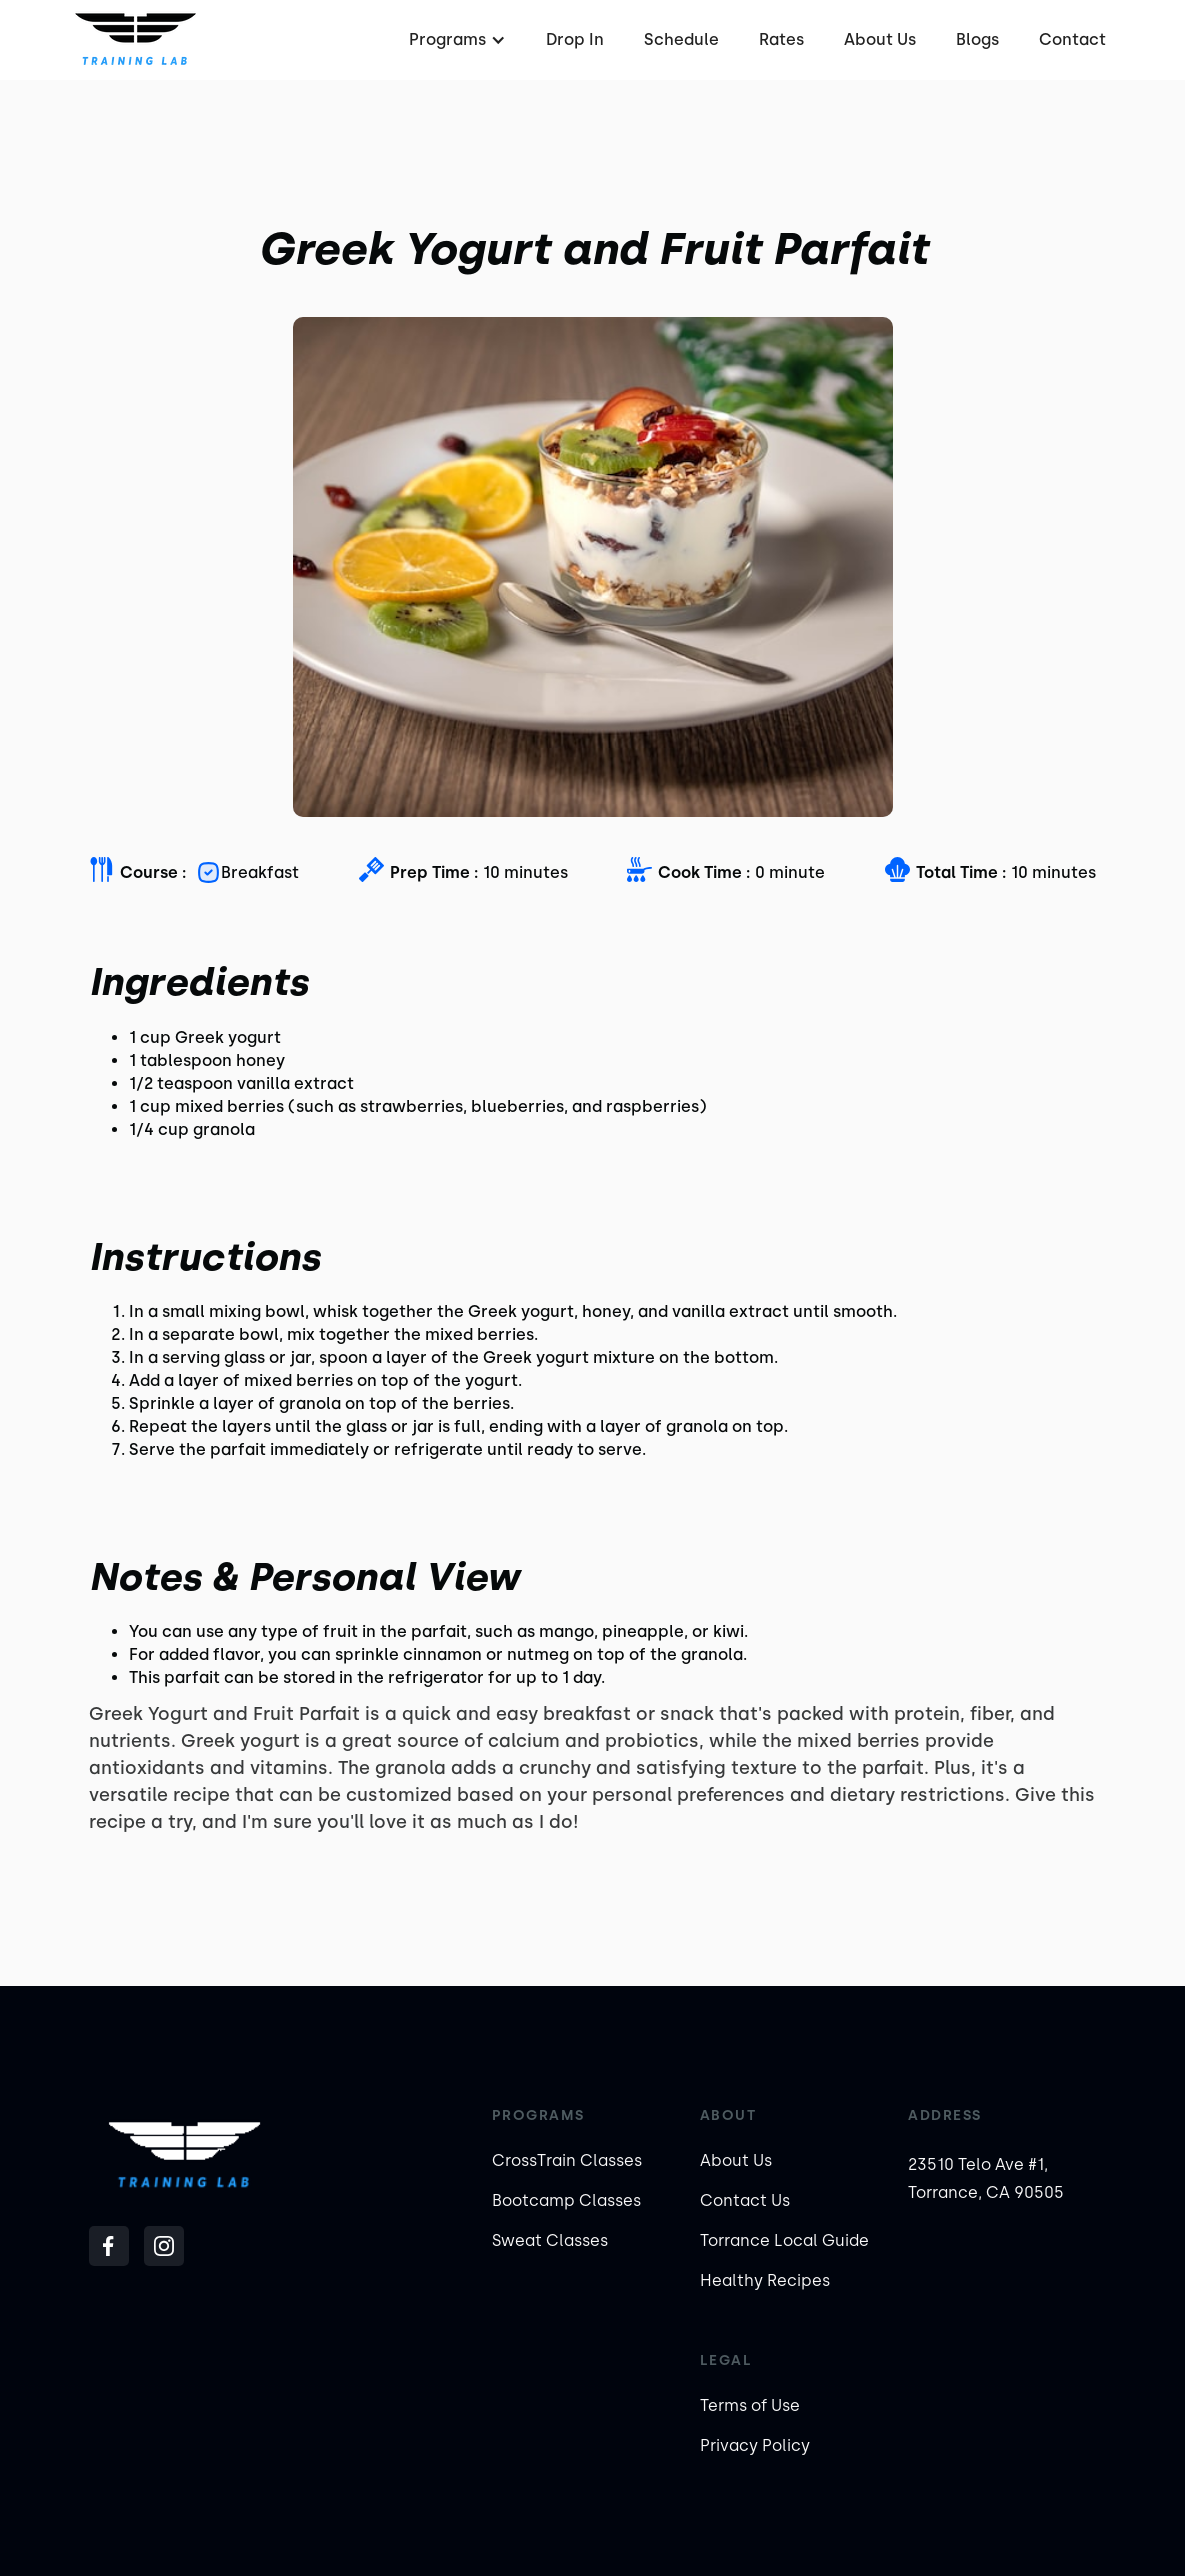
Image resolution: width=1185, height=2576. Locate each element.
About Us (880, 39)
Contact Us (745, 2200)
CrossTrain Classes (567, 2160)
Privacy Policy (755, 2445)
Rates (781, 39)
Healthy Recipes (765, 2280)
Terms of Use (750, 2405)
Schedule (681, 39)
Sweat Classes (550, 2240)
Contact (1072, 39)
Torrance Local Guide (784, 2240)
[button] (455, 40)
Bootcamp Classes (566, 2200)
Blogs (977, 39)
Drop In (575, 39)
